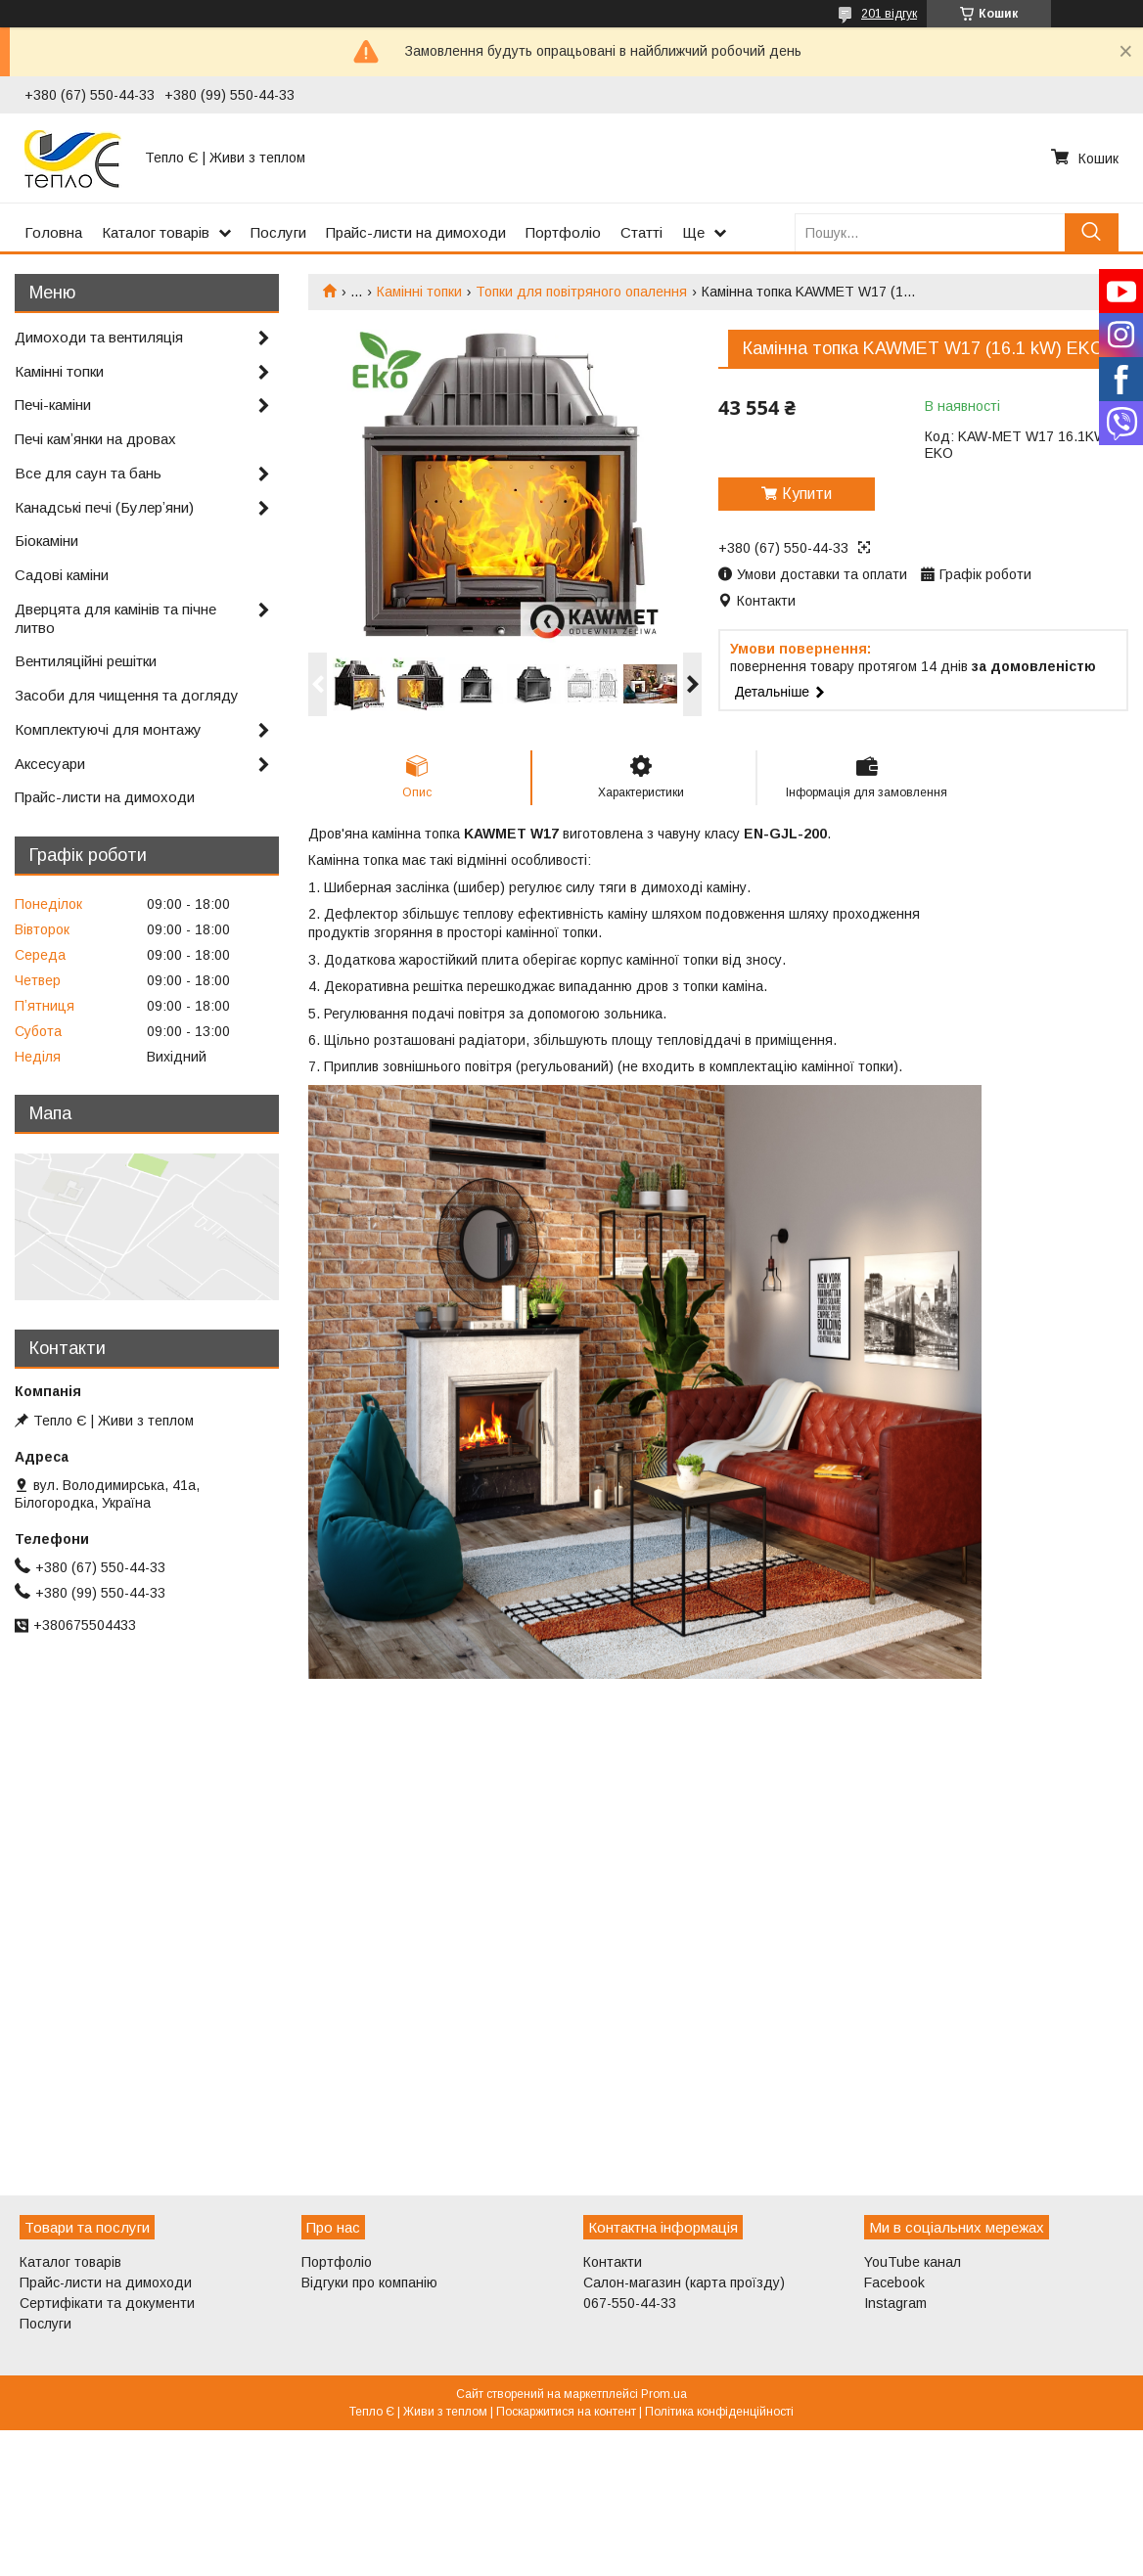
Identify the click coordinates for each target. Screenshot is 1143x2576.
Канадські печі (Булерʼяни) (104, 507)
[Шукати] (1092, 232)
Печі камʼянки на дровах (95, 438)
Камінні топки (419, 291)
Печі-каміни (53, 404)
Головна (53, 232)
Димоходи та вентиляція (99, 337)
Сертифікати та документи (107, 2303)
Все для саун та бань (88, 473)
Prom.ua (664, 2394)
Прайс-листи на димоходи (416, 232)
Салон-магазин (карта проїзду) (684, 2282)
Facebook (894, 2282)
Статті (641, 232)
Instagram (895, 2303)
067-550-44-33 (629, 2303)
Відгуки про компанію (369, 2282)
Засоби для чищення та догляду (127, 695)
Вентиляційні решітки (86, 661)
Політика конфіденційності (719, 2411)
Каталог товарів (155, 232)
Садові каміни (62, 574)
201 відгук (889, 14)
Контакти (612, 2262)
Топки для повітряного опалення (581, 291)
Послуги (278, 232)
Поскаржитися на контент (566, 2411)
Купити (807, 493)
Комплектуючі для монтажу (108, 729)
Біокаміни (46, 540)
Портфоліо (563, 232)
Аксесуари (50, 763)
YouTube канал (912, 2262)
